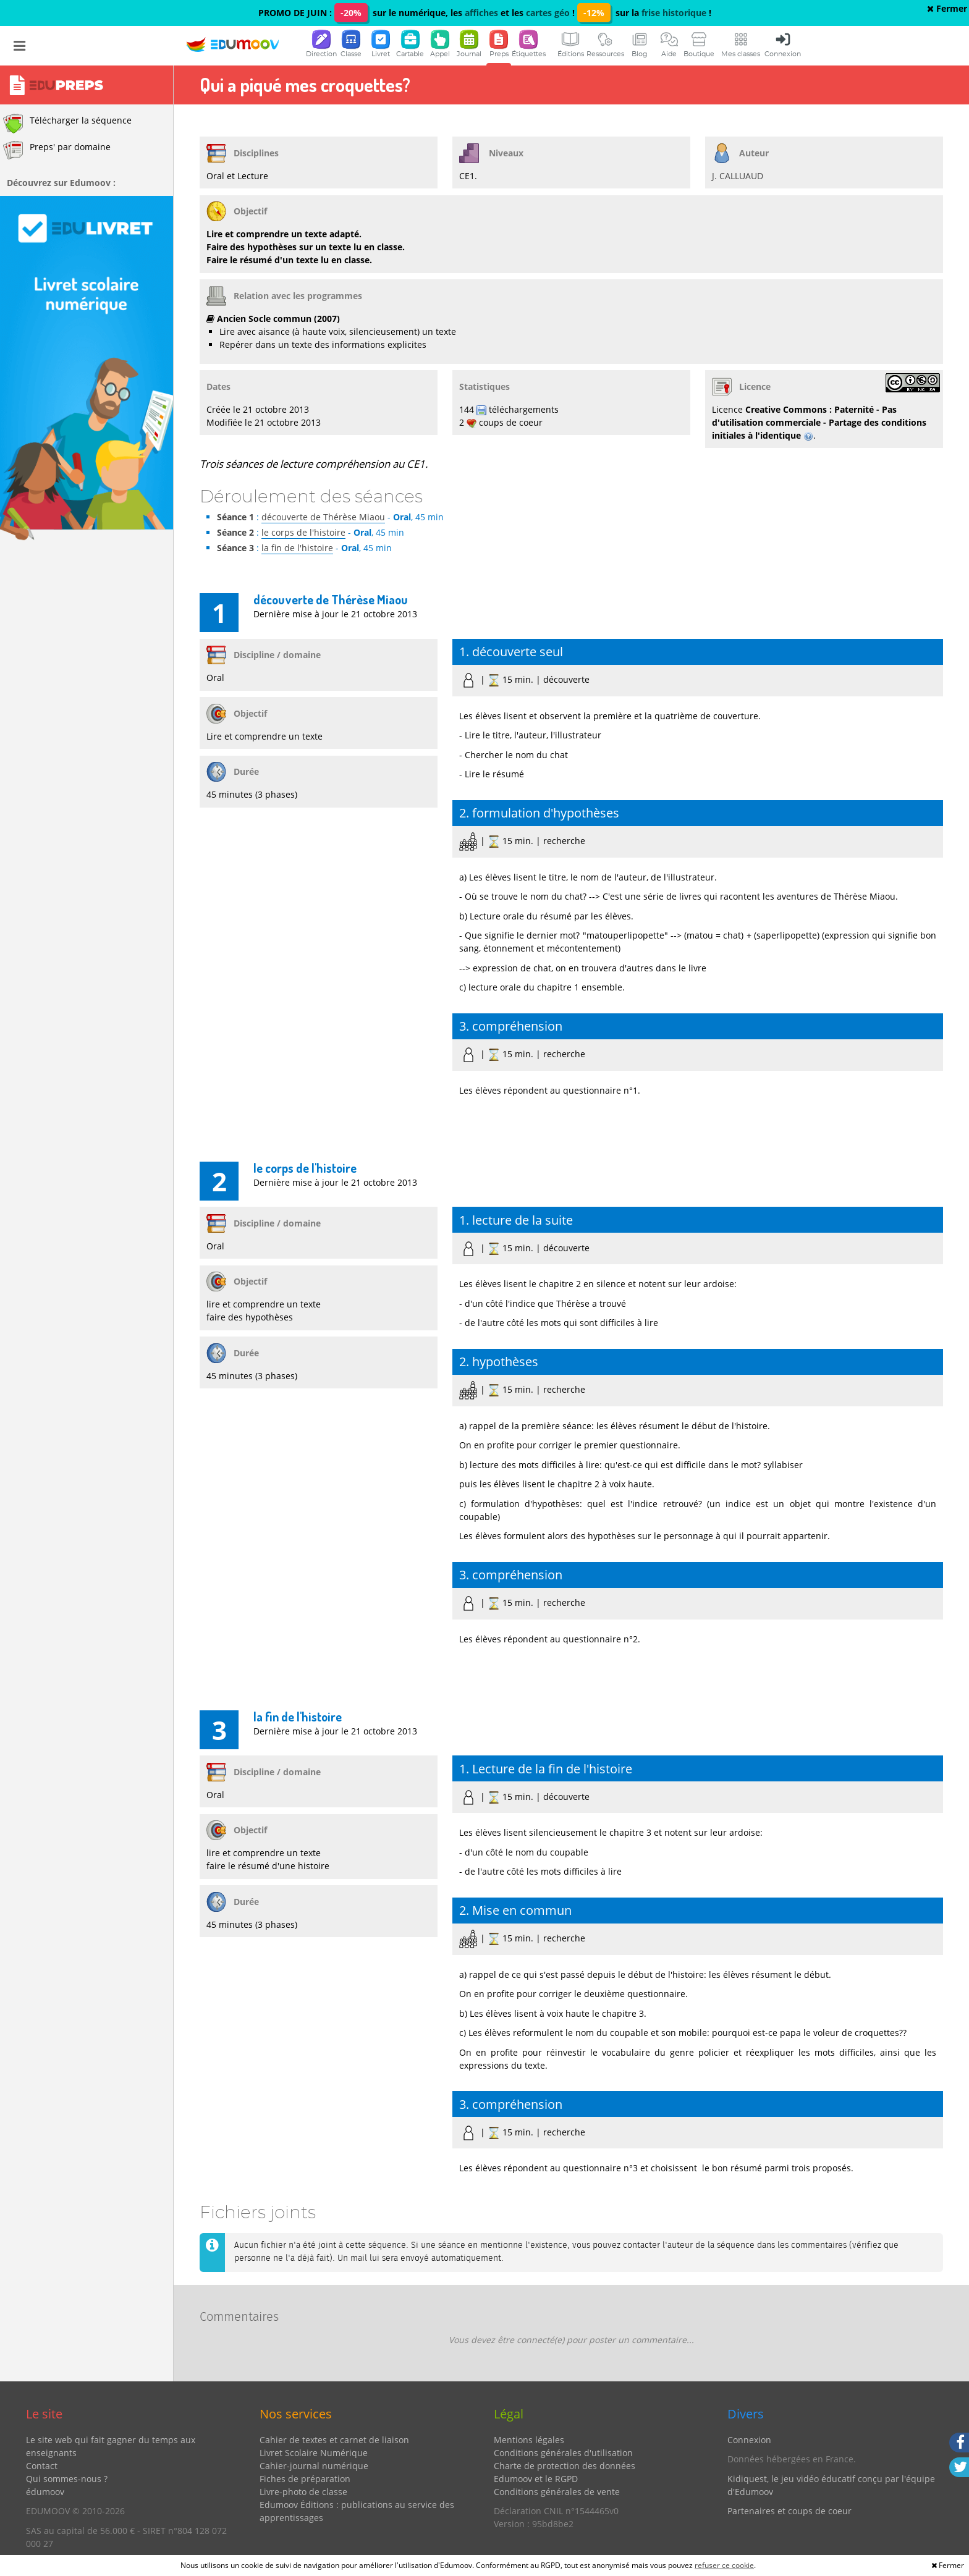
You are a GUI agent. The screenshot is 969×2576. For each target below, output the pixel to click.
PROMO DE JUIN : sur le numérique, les (361, 13)
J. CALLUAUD (737, 176)
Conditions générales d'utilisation (563, 2453)
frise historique (673, 13)
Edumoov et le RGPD (536, 2479)
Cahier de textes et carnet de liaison (334, 2440)
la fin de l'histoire (297, 548)
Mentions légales (529, 2440)
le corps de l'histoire (303, 532)
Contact (41, 2466)
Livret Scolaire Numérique (314, 2453)
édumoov (45, 2492)
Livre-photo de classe (303, 2492)
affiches (481, 13)
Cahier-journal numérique (314, 2466)
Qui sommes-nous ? (67, 2479)
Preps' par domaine (57, 150)
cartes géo (548, 13)
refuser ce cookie (724, 2565)
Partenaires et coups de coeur (789, 2511)
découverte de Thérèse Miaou (323, 517)
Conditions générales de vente (557, 2492)
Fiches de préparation (305, 2479)
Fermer (947, 8)
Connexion (749, 2440)
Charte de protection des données (564, 2466)
